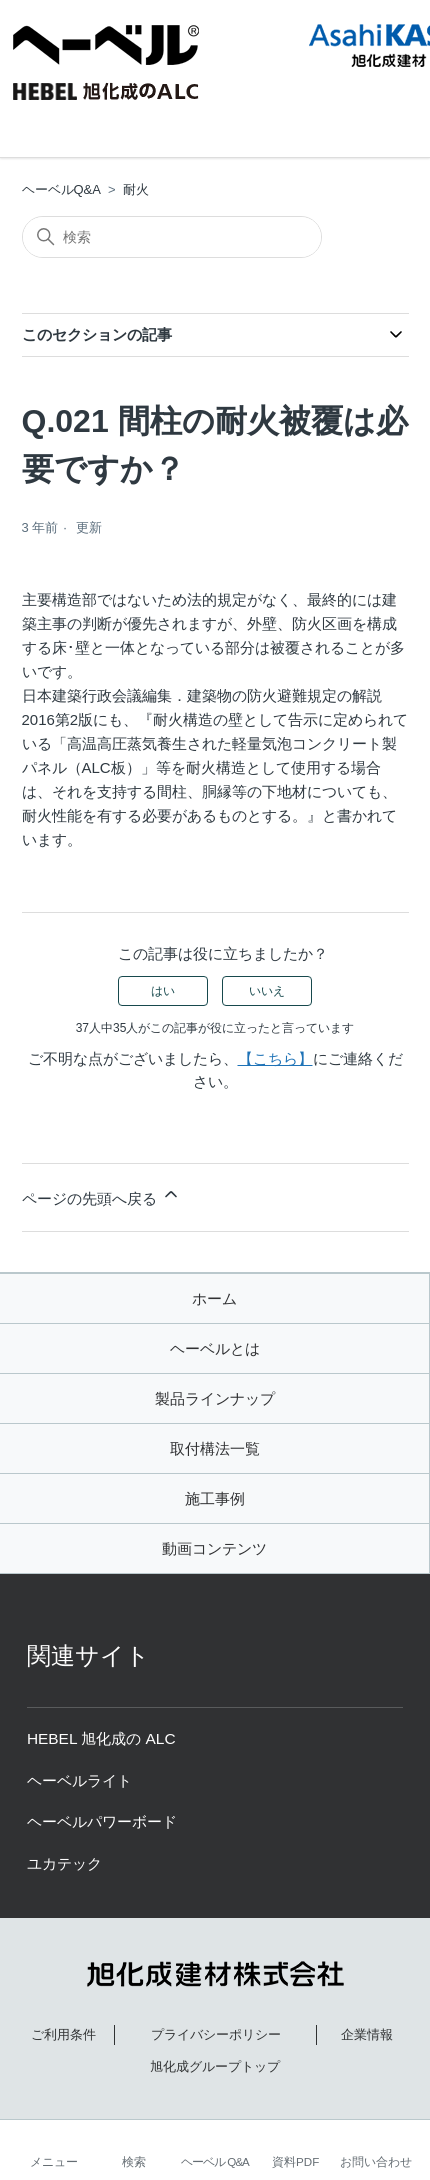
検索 (134, 2161)
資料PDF (295, 2161)
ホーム (214, 1298)
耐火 (136, 189)
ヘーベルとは (215, 1348)
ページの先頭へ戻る (101, 1195)
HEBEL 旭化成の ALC (101, 1738)
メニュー (54, 2161)
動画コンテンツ (214, 1548)
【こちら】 (275, 1058)
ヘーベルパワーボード (102, 1821)
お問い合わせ (376, 2161)
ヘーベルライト (79, 1780)
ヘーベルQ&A (61, 189)
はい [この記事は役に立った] (163, 991)
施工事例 (215, 1498)
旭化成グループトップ (215, 2066)
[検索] (172, 237)
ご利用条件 (63, 2034)
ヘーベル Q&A (215, 2161)
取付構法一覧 (215, 1448)
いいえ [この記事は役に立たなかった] (267, 991)
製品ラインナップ (215, 1398)
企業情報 (367, 2034)
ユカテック (64, 1863)
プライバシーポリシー (216, 2034)
